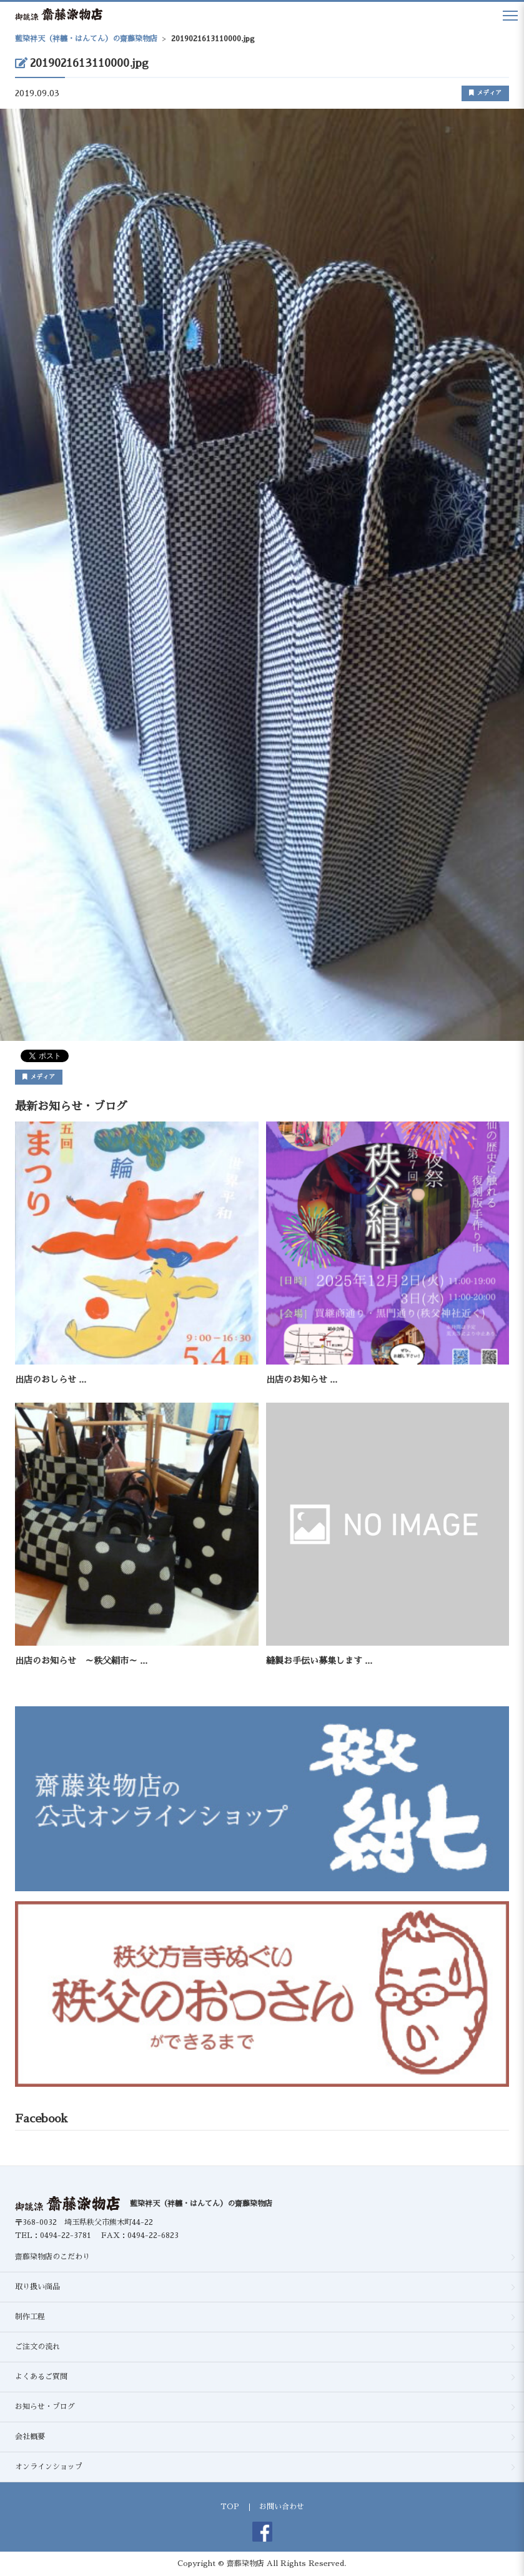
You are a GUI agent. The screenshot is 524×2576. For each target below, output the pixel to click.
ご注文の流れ (37, 2346)
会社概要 (30, 2436)
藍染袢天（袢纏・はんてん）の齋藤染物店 (201, 2203)
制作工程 (30, 2316)
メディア (485, 92)
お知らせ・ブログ (45, 2406)
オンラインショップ (48, 2466)
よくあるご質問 (41, 2376)
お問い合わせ (281, 2506)
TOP (229, 2506)
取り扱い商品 (37, 2286)
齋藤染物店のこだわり (52, 2256)
